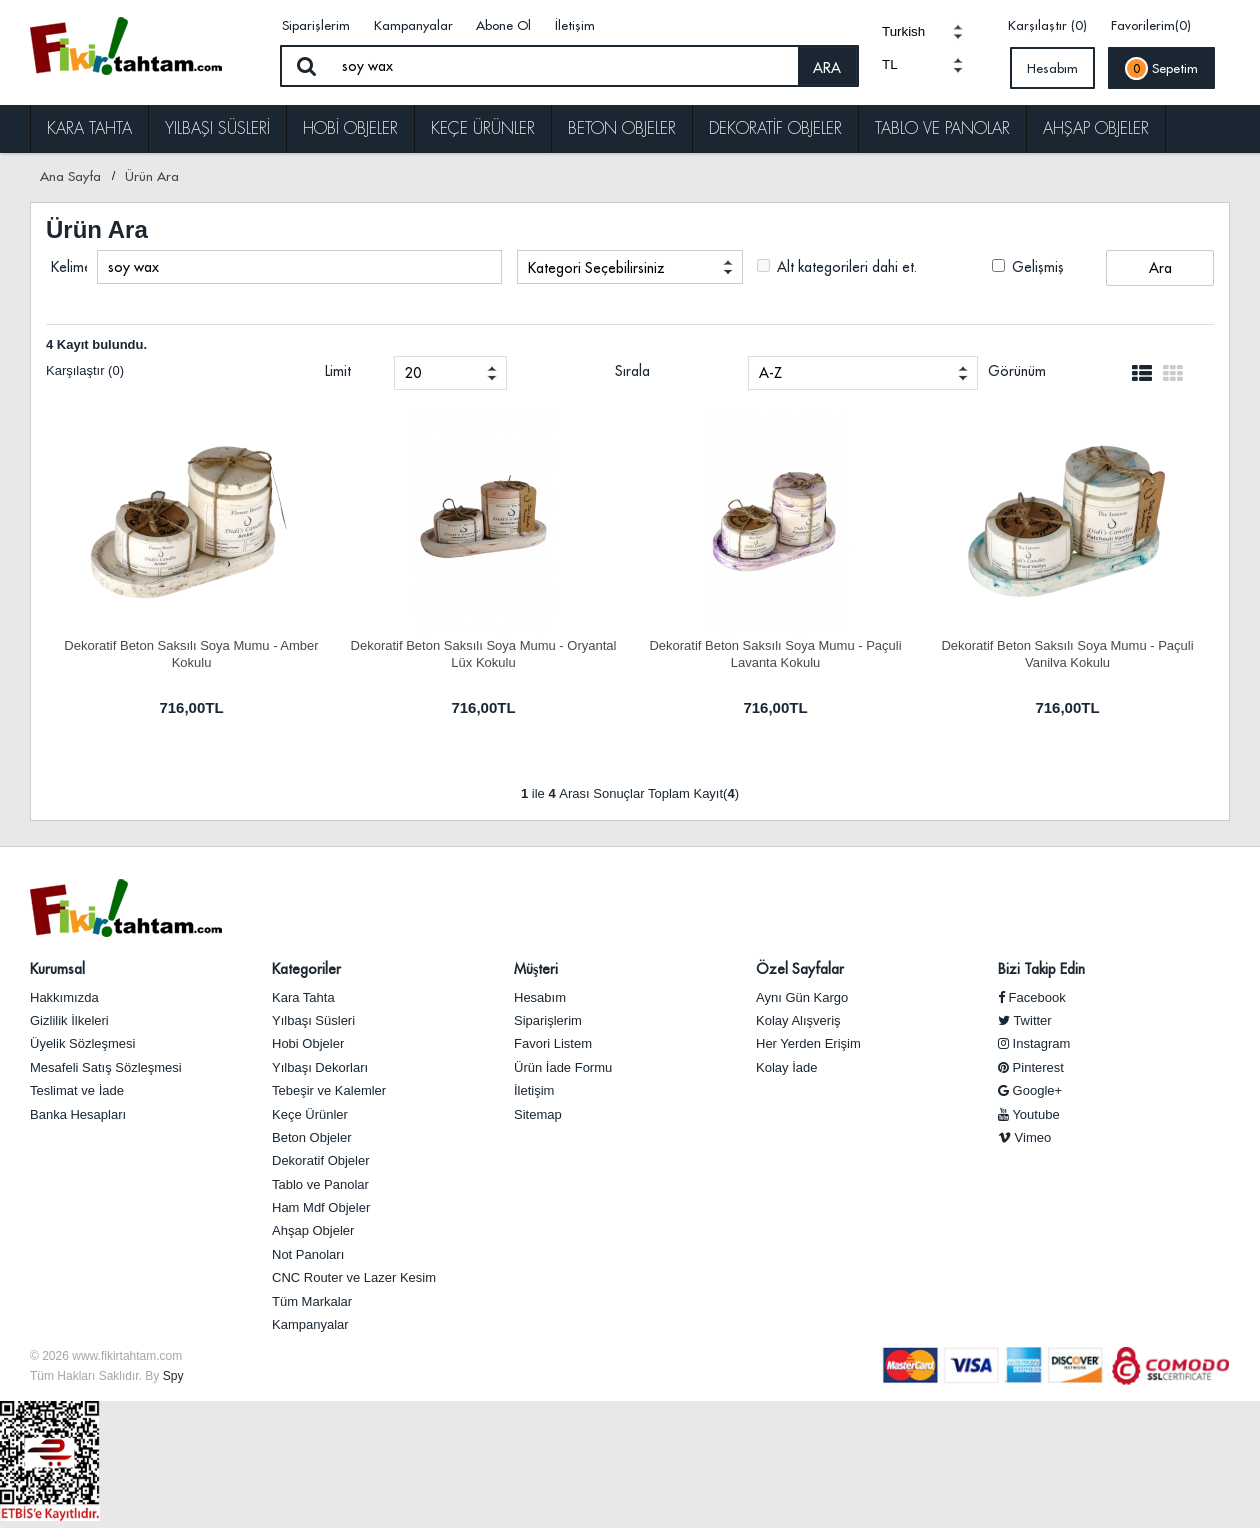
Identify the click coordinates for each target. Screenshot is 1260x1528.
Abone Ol (503, 25)
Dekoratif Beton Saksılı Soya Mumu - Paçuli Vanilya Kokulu (1067, 652)
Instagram (1034, 1043)
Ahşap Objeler (1096, 128)
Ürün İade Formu (563, 1067)
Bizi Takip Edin (1041, 969)
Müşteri (536, 969)
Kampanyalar (413, 25)
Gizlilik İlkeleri (69, 1020)
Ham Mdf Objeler (321, 1207)
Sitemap (538, 1114)
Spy (173, 1376)
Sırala (632, 371)
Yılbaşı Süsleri (217, 128)
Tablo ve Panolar (942, 128)
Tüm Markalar (312, 1301)
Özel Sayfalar (800, 969)
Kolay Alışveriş (798, 1020)
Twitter (1025, 1020)
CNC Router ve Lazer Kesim (354, 1277)
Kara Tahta (89, 128)
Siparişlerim (316, 25)
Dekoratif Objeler (775, 128)
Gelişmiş (1028, 267)
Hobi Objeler (350, 128)
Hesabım (1052, 68)
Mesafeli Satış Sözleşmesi (106, 1067)
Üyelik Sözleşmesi (82, 1043)
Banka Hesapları (78, 1114)
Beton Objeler (622, 128)
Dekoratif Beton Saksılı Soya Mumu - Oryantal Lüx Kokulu (484, 652)
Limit (338, 371)
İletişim (575, 25)
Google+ (1030, 1090)
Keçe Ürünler (483, 128)
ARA (827, 68)
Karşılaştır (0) (1047, 25)
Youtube (1029, 1114)
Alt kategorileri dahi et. (837, 267)
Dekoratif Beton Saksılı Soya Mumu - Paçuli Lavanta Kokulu (775, 652)
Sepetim (1161, 68)
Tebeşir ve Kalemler (329, 1090)
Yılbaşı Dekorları (320, 1067)
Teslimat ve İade (77, 1090)
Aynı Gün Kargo (802, 997)
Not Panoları (308, 1254)
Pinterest (1031, 1067)
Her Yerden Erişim (808, 1043)
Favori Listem (553, 1043)
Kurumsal (57, 969)
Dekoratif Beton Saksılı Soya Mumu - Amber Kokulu (191, 652)
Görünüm (1017, 371)
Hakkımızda (64, 997)
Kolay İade (786, 1067)
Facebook (1032, 997)
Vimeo (1024, 1137)
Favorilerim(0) (1151, 25)
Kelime (69, 267)
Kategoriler (306, 969)
